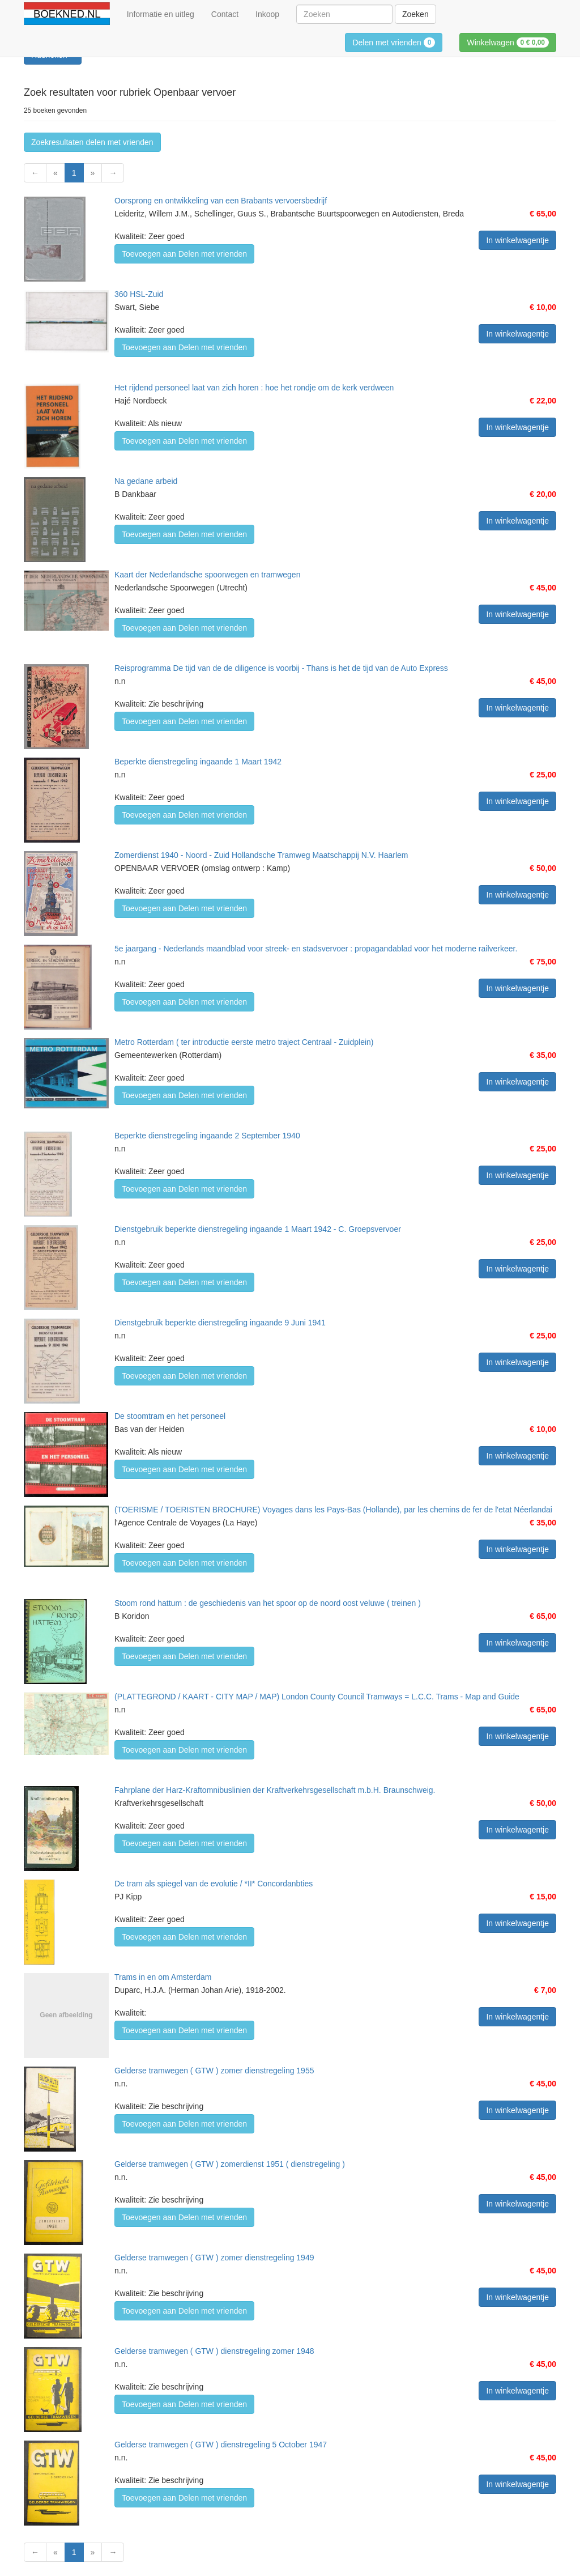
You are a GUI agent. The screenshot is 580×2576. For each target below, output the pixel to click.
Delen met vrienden (393, 42)
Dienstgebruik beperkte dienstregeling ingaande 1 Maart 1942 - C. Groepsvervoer (257, 1229)
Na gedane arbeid (145, 481)
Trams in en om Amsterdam (162, 1977)
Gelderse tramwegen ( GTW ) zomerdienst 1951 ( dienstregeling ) (229, 2164)
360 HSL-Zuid (138, 294)
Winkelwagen (508, 42)
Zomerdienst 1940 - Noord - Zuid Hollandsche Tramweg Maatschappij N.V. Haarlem (261, 855)
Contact (224, 14)
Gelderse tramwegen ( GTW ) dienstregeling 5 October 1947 (220, 2444)
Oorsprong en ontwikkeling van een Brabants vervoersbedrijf (220, 200)
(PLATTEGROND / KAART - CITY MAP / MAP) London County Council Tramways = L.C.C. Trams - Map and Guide (316, 1696)
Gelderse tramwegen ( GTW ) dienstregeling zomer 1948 (214, 2351)
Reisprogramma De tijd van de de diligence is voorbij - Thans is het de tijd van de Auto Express (281, 668)
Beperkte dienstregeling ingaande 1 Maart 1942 (198, 761)
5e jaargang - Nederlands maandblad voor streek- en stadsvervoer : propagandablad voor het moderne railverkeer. (315, 948)
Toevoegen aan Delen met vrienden (184, 253)
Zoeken (415, 14)
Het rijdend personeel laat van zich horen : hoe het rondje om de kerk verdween (254, 387)
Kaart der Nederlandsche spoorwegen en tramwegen (207, 574)
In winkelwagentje (517, 240)
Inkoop (267, 14)
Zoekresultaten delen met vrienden (92, 142)
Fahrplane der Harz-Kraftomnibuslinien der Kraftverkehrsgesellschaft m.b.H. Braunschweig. (274, 1790)
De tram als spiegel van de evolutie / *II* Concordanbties (213, 1883)
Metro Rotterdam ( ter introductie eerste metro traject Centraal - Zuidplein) (244, 1042)
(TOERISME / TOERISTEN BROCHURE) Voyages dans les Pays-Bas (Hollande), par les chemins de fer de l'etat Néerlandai (333, 1509)
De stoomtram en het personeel (169, 1416)
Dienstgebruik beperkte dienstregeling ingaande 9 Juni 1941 (220, 1322)
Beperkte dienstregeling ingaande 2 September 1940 (207, 1135)
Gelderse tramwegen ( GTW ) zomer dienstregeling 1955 (214, 2070)
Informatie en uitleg (160, 14)
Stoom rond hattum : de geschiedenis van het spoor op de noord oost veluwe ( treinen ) (267, 1603)
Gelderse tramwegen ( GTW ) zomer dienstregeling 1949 (214, 2257)
